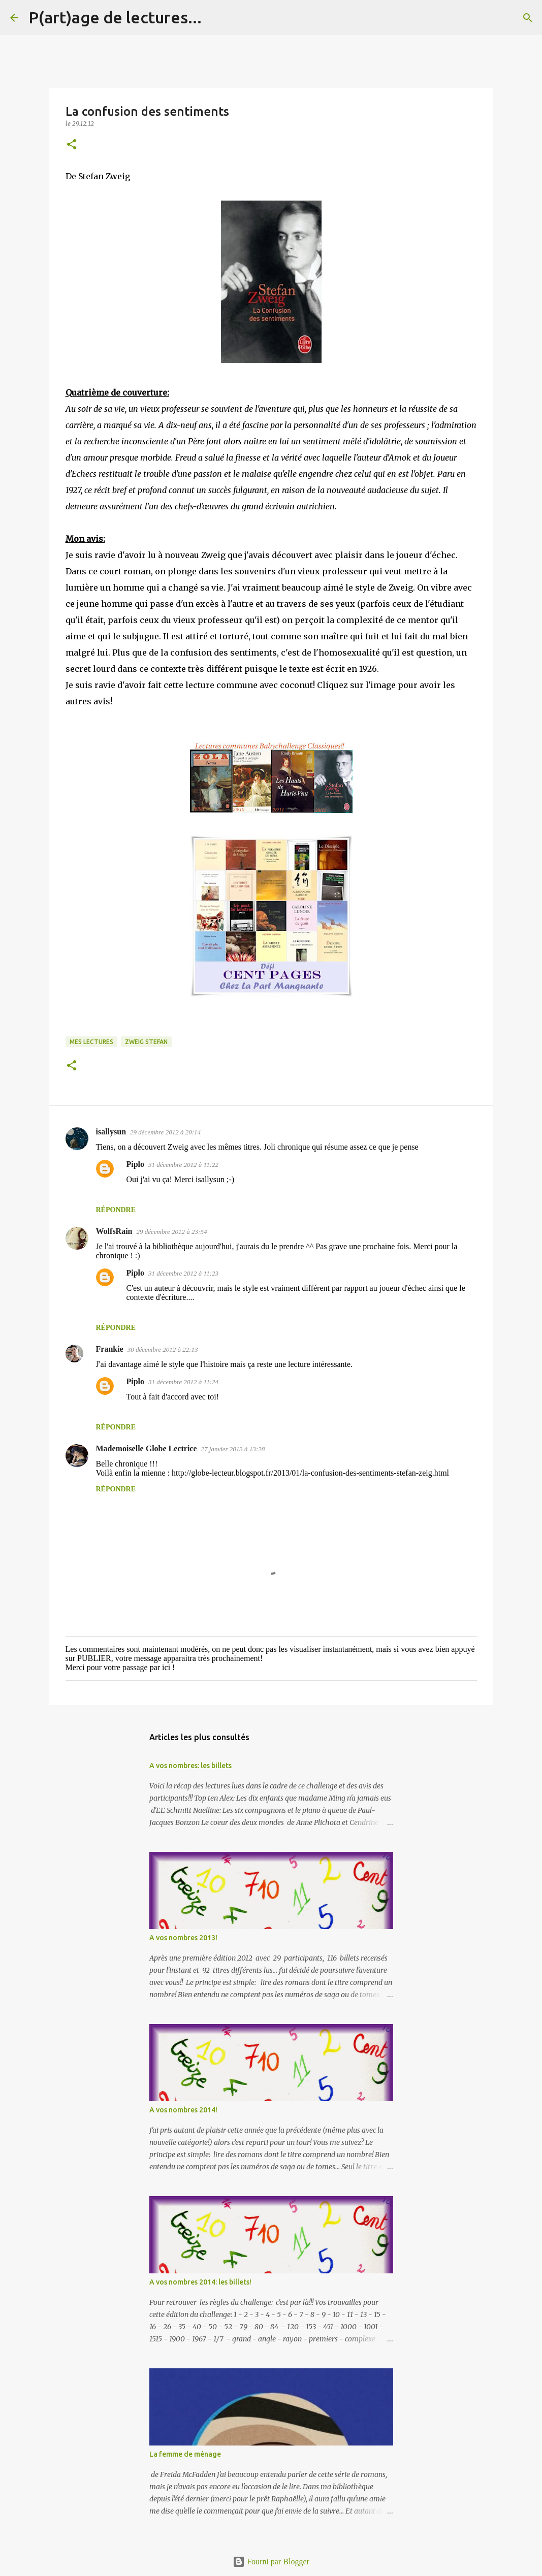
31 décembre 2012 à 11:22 (183, 1164)
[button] (72, 145)
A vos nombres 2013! (183, 1938)
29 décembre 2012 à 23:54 (172, 1231)
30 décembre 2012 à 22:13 (162, 1349)
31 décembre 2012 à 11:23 (183, 1273)
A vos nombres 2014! (183, 2110)
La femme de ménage (185, 2454)
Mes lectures (91, 1041)
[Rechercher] (216, 18)
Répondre (116, 1210)
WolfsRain (114, 1231)
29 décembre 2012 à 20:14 (165, 1132)
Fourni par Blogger (271, 2561)
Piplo (135, 1164)
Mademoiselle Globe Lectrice (146, 1448)
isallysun (111, 1131)
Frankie (109, 1349)
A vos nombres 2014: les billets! (200, 2282)
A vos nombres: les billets (190, 1766)
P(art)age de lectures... (115, 17)
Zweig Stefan (146, 1041)
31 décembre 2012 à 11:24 (183, 1382)
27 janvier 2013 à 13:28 (233, 1449)
